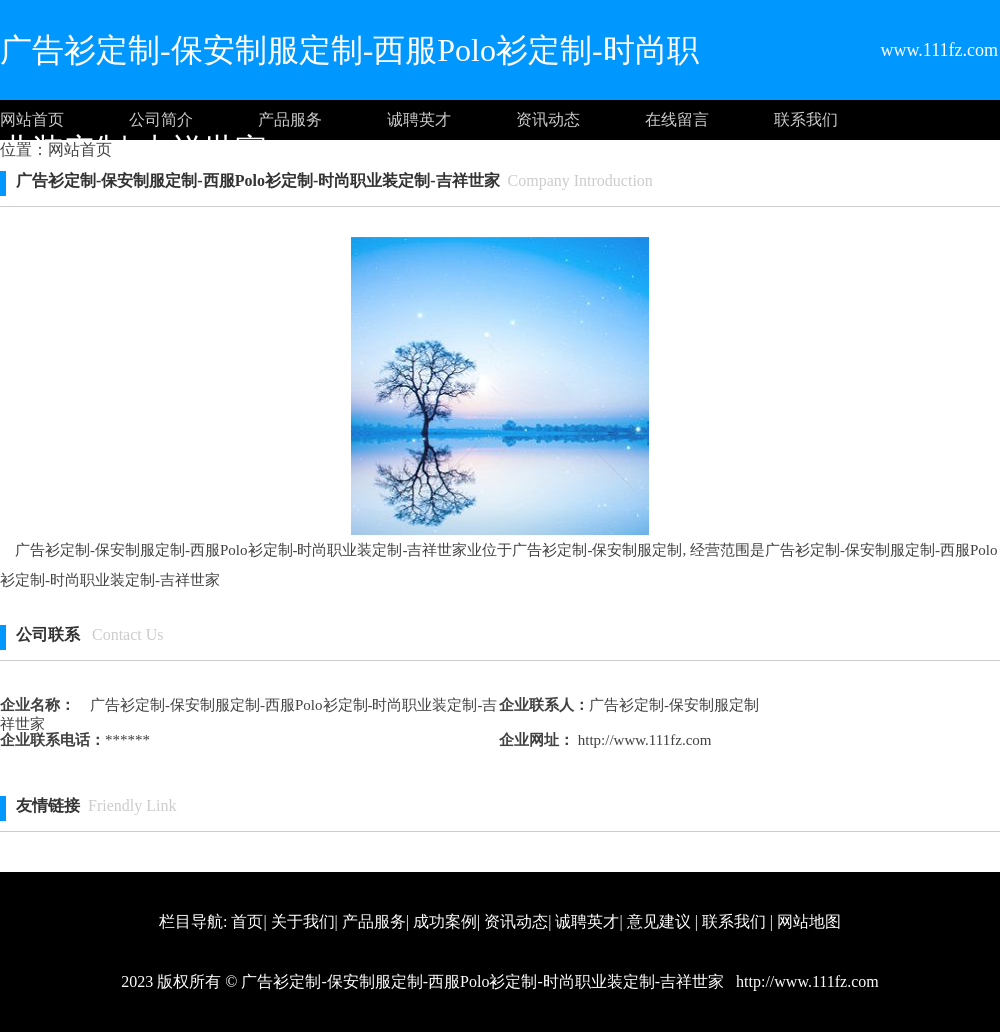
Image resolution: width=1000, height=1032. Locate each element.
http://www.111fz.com (642, 740)
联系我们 (806, 119)
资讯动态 (548, 119)
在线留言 (677, 119)
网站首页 (32, 119)
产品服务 (290, 119)
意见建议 (659, 921)
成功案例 (445, 921)
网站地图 (809, 921)
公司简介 (161, 119)
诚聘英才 (419, 119)
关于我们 (303, 921)
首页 (247, 921)
